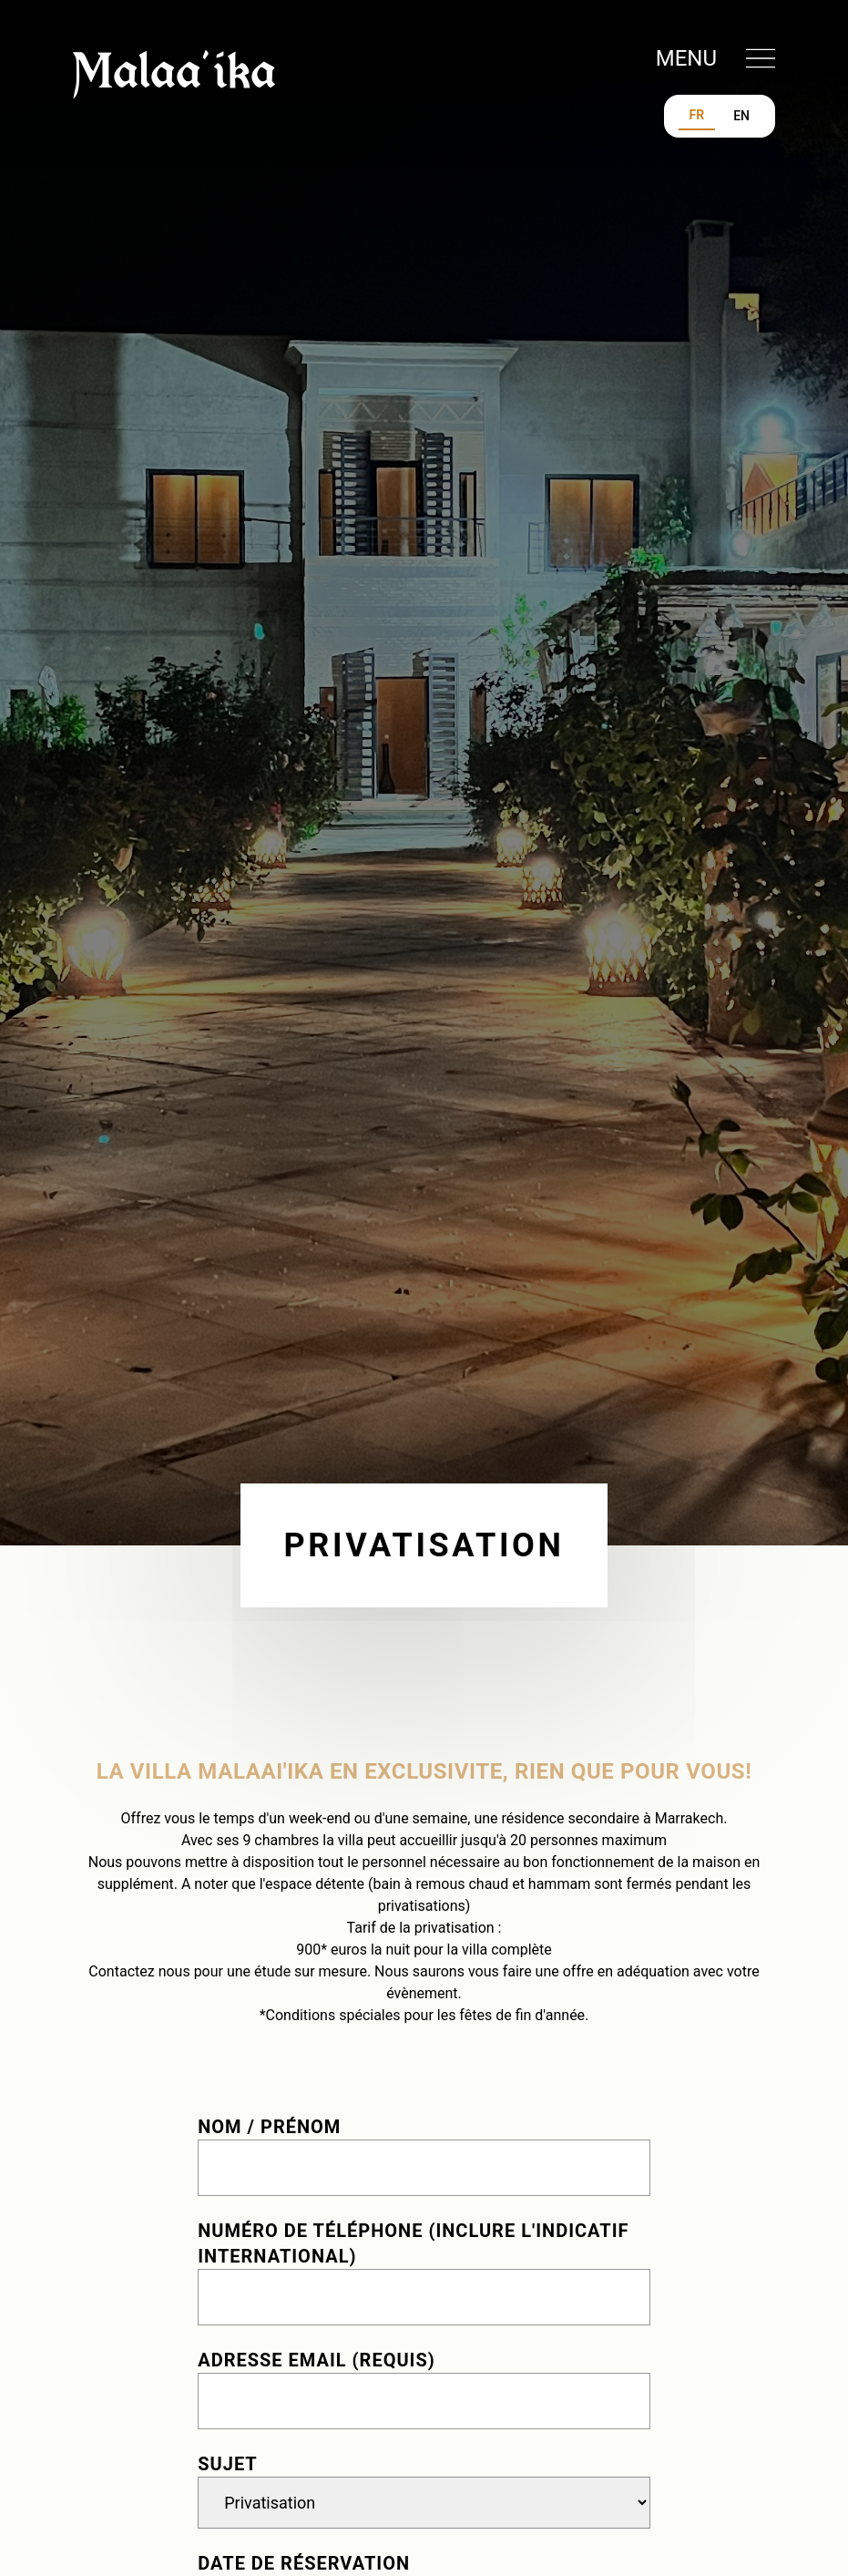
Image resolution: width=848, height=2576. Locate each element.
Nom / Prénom (269, 2127)
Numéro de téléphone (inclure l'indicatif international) (413, 2243)
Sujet (228, 2464)
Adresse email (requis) (316, 2360)
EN (741, 115)
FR (697, 115)
